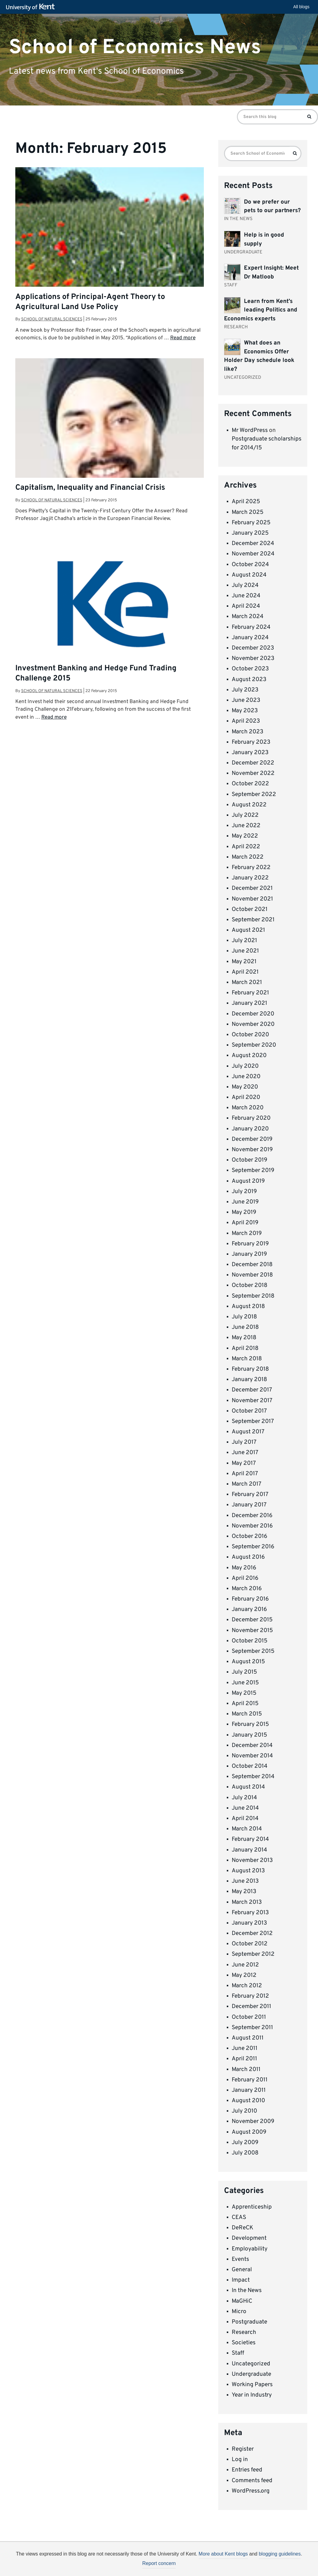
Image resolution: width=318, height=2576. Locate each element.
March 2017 (246, 1484)
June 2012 (245, 1965)
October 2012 (249, 1944)
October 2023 (250, 669)
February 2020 (251, 1118)
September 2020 (254, 1045)
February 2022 (251, 867)
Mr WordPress (250, 430)
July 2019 (244, 1191)
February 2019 (250, 1243)
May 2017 (244, 1463)
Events (240, 2259)
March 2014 (247, 1829)
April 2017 (245, 1473)
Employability (249, 2249)
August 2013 (248, 1870)
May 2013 (244, 1891)
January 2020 (250, 1129)
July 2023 (245, 690)
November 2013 (252, 1860)
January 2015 (249, 1735)
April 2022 (246, 846)
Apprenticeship (252, 2207)
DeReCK (242, 2227)
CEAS (239, 2217)
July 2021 (244, 940)
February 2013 (250, 1912)
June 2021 (245, 951)
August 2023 (249, 679)
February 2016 (250, 1599)
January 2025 (250, 533)
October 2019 (249, 1160)
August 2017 (248, 1431)
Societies (244, 2342)
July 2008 (245, 2153)
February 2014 (250, 1839)
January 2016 (249, 1609)
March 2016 (247, 1588)
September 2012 (253, 1954)
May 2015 (244, 1693)
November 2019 (252, 1149)
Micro (239, 2311)
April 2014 (245, 1818)
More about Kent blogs (223, 2553)
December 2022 (253, 763)
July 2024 (245, 585)
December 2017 (252, 1390)
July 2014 (244, 1797)
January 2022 (250, 878)
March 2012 (247, 1985)
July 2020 (245, 1066)
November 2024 (253, 554)
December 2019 (252, 1139)
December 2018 (252, 1264)
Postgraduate (249, 2322)
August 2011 (248, 2038)
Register (243, 2449)
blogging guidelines (280, 2553)
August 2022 (249, 805)
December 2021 (252, 888)
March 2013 (247, 1902)
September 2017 (253, 1421)
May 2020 (245, 1087)
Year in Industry (252, 2395)
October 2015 (249, 1641)
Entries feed (247, 2470)
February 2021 (250, 993)
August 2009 (249, 2132)
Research (244, 2332)
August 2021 (248, 930)
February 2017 (250, 1494)
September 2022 (254, 794)
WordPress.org (251, 2491)
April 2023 (246, 721)
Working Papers (252, 2384)
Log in (240, 2459)
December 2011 (251, 2006)
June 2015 (245, 1682)
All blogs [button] (301, 6)
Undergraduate (251, 2374)
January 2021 (249, 1003)
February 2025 (251, 522)
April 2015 (245, 1703)
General (242, 2269)
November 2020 (253, 1024)
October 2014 (249, 1766)
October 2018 (249, 1285)
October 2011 (249, 2017)
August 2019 (248, 1181)
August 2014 (248, 1787)
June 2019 (245, 1202)
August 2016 (248, 1557)
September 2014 (253, 1776)
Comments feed (252, 2480)
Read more (183, 338)
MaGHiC (242, 2301)
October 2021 (249, 909)
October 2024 (250, 564)
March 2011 (246, 2069)
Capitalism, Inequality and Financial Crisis (90, 488)
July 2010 (244, 2111)
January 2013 (249, 1923)
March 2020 (248, 1107)
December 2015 (252, 1619)
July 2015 (244, 1672)
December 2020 (253, 1014)
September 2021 (253, 919)
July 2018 (244, 1317)
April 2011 (244, 2058)
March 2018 (247, 1358)
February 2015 (250, 1724)
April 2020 (246, 1097)
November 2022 (253, 773)
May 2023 (245, 710)
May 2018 (244, 1337)
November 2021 (252, 899)
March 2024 (248, 616)
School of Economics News (135, 47)
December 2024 (253, 543)
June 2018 (245, 1327)
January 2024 (250, 637)
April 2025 (246, 501)
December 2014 (252, 1745)
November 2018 (252, 1275)
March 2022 (248, 857)
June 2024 (246, 595)
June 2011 (244, 2048)
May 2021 (244, 961)
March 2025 (248, 512)
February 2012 (250, 1996)
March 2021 (247, 982)
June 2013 (245, 1881)
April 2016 (245, 1578)
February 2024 (251, 627)
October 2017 (249, 1411)
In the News (247, 2290)
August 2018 (248, 1306)
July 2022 (245, 815)
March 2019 (247, 1233)
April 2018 (245, 1348)
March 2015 (247, 1714)
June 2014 (245, 1808)
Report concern (159, 2563)
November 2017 (252, 1400)
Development (249, 2238)
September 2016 (253, 1546)
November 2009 (253, 2121)
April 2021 (245, 972)
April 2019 (245, 1222)
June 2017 (245, 1452)
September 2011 (252, 2027)
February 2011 (249, 2080)
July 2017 (244, 1442)
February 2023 (251, 742)
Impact (241, 2280)
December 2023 (253, 648)
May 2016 (244, 1568)
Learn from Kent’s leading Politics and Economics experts (260, 310)
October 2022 (250, 783)
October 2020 (250, 1034)
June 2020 (246, 1076)
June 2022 (246, 825)
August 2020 (249, 1055)
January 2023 (250, 752)
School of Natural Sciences (51, 319)
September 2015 (253, 1651)
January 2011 (249, 2090)
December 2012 (252, 1933)
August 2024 (249, 575)
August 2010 (248, 2100)
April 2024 (246, 606)
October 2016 (249, 1536)
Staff (238, 2353)
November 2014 (252, 1756)
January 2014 (249, 1850)
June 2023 (246, 700)
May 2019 (244, 1212)
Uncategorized (251, 2364)
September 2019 (253, 1170)
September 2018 (253, 1296)
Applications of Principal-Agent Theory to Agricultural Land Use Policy (90, 302)
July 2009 (245, 2142)
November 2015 (252, 1630)
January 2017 (249, 1505)
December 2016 (252, 1515)
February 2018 (250, 1369)
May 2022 (245, 836)
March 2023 (247, 731)
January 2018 (249, 1379)
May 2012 (244, 1975)
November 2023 (253, 658)
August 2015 (248, 1661)
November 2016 (252, 1526)
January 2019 (249, 1254)
